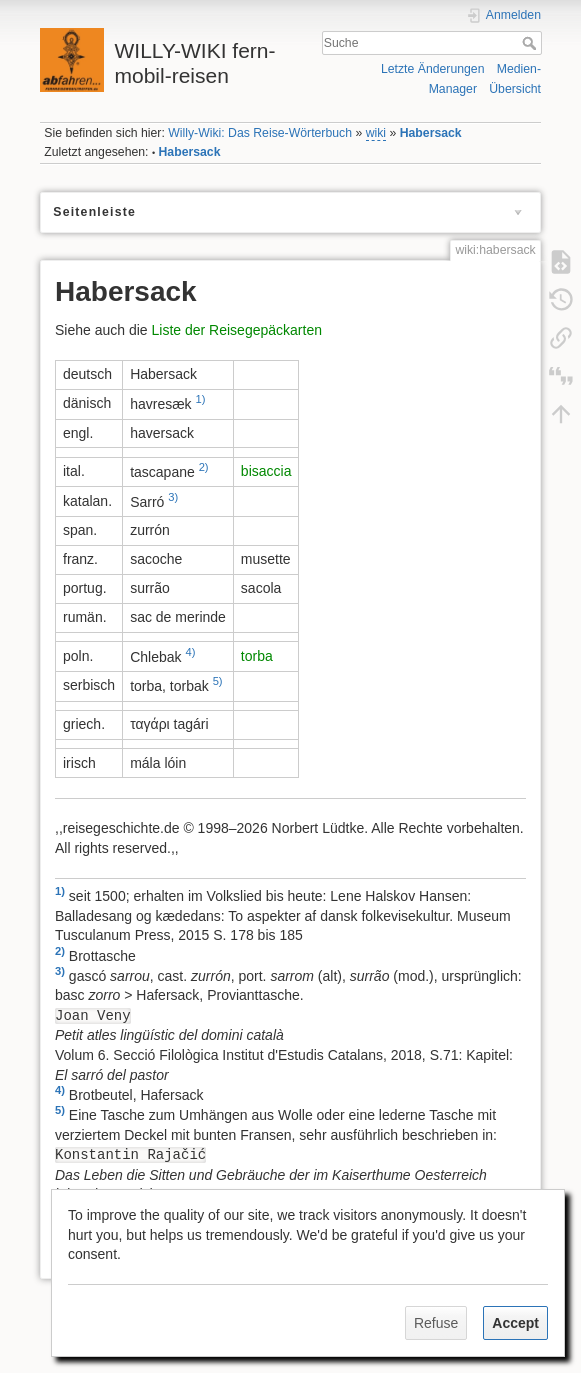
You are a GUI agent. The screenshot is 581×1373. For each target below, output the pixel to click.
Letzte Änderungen (433, 69)
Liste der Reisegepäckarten (237, 330)
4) (190, 652)
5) (218, 681)
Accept (515, 1323)
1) (201, 399)
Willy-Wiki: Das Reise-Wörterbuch (260, 133)
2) (204, 467)
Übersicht (515, 89)
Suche (531, 43)
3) (173, 497)
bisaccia (266, 471)
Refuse (436, 1323)
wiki (376, 133)
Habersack (431, 133)
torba (257, 656)
